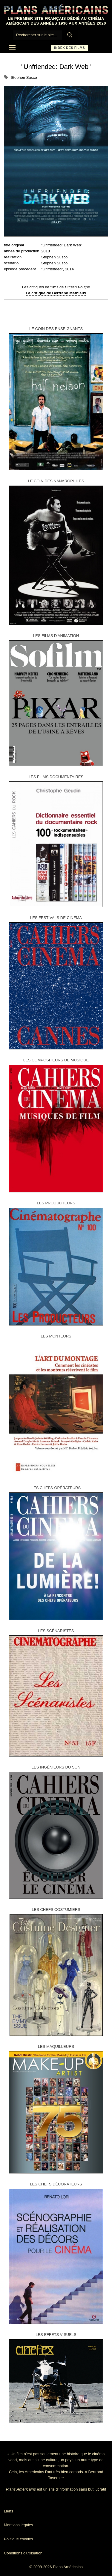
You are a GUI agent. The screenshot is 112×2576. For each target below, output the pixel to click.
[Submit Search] (70, 35)
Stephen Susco (24, 77)
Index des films (69, 47)
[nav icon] (12, 48)
